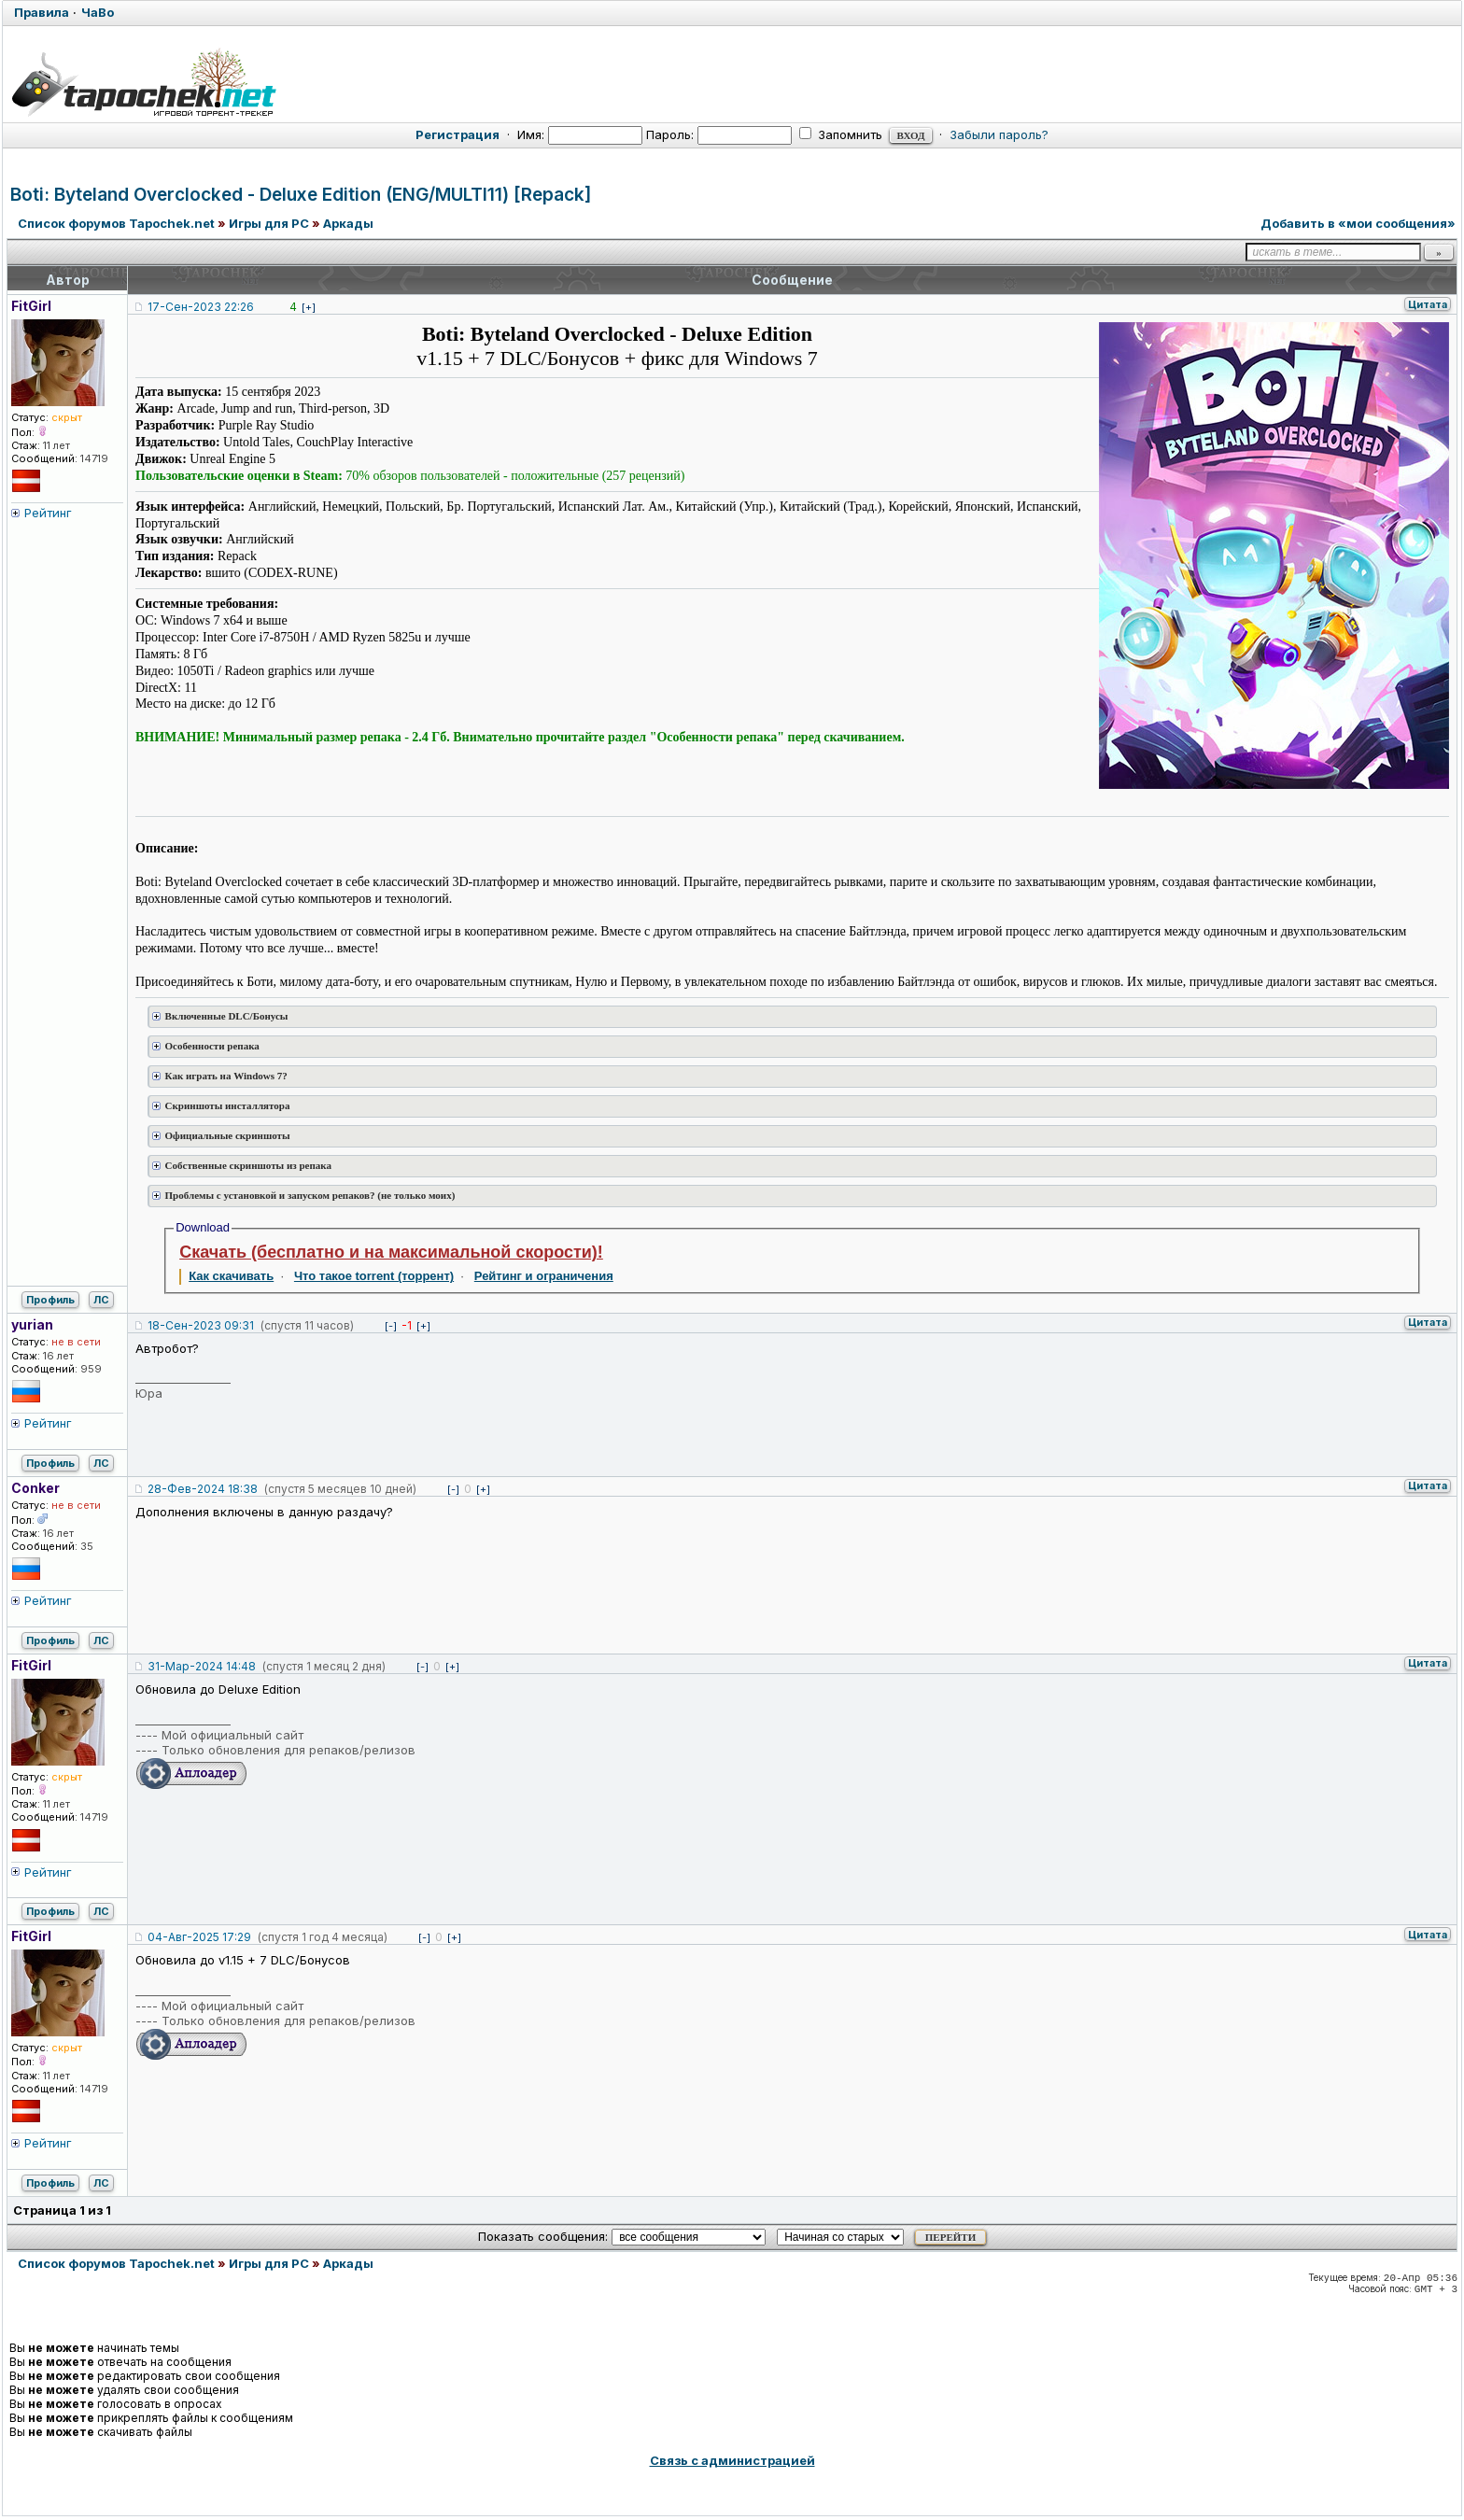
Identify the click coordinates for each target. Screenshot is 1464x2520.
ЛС (101, 1299)
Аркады (348, 223)
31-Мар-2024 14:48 (202, 1666)
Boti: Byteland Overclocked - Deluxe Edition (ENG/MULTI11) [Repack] (300, 194)
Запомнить (840, 134)
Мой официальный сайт (232, 1734)
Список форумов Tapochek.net (116, 223)
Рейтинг (48, 512)
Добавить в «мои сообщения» (1358, 223)
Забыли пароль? (999, 134)
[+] (309, 307)
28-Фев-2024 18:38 (203, 1489)
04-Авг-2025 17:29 (199, 1937)
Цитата (1427, 304)
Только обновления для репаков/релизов (288, 1749)
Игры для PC (269, 223)
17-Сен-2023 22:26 (201, 307)
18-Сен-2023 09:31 (201, 1325)
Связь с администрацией (732, 2460)
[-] (391, 1325)
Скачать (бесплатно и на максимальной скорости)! (391, 1252)
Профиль (50, 1299)
